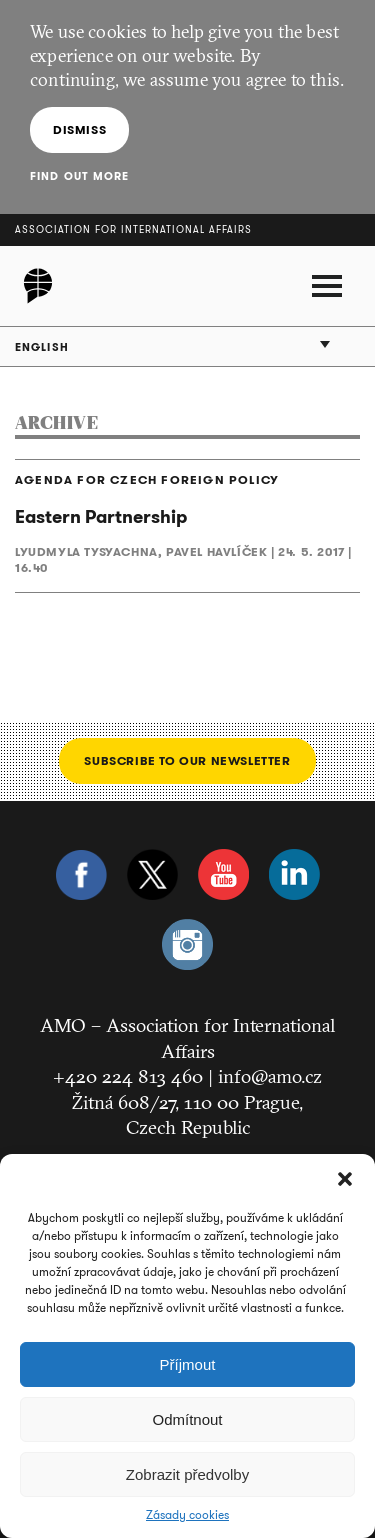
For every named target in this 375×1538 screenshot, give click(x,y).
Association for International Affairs (133, 229)
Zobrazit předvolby (187, 1474)
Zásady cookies (187, 1515)
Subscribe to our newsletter (187, 760)
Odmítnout (187, 1419)
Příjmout (188, 1364)
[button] (345, 1179)
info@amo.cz (270, 1076)
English (42, 347)
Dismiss (79, 129)
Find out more (79, 176)
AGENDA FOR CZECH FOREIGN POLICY (147, 480)
